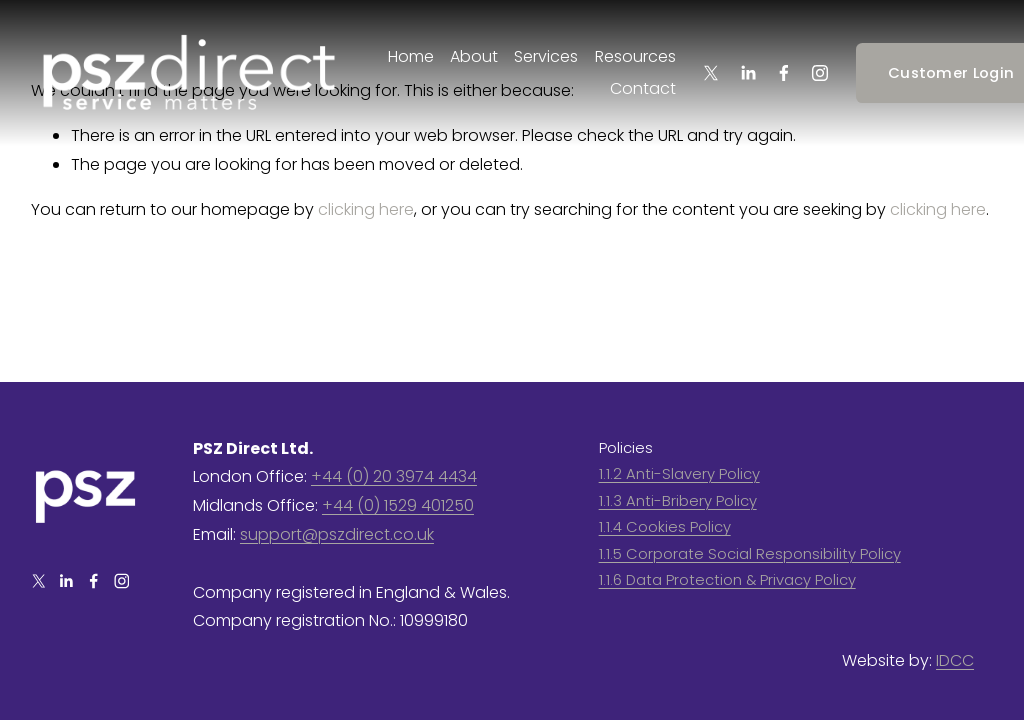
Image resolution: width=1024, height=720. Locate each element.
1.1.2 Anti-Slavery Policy (679, 473)
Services (546, 56)
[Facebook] (784, 73)
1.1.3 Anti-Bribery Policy (678, 500)
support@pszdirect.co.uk (337, 534)
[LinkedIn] (748, 73)
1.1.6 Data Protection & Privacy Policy (727, 579)
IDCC (955, 660)
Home (411, 56)
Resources (635, 56)
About (474, 56)
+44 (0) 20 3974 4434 (394, 476)
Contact (643, 88)
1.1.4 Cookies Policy (665, 526)
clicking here (366, 209)
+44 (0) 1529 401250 (398, 505)
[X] (711, 73)
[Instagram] (820, 73)
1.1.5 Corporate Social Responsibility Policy (750, 553)
